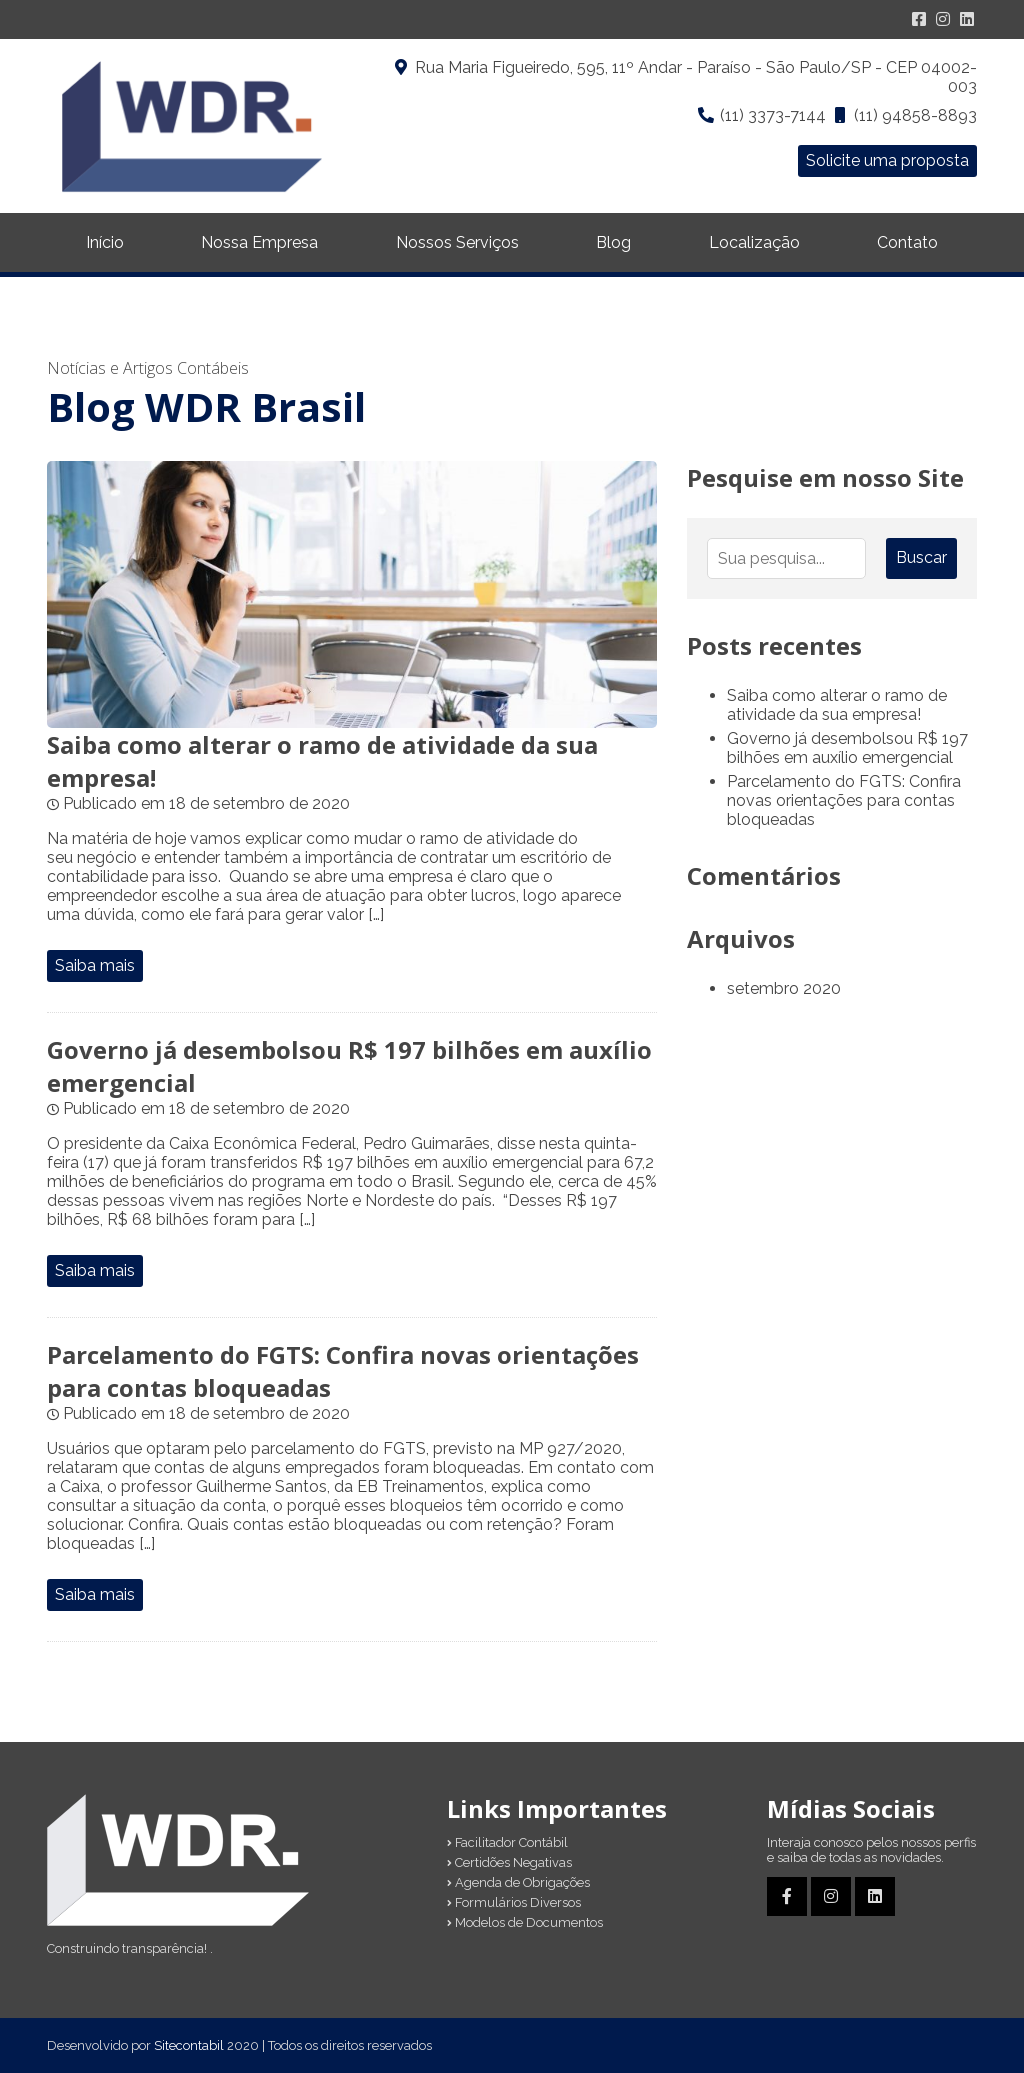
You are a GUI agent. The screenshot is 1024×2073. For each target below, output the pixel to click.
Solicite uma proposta (887, 160)
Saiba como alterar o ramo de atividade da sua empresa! (837, 705)
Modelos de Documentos (525, 1922)
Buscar (921, 557)
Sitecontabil (189, 2045)
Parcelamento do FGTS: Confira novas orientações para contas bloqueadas (844, 800)
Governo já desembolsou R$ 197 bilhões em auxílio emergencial (847, 748)
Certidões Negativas (509, 1862)
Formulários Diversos (514, 1902)
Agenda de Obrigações (518, 1882)
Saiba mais (95, 965)
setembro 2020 (784, 988)
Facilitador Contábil (507, 1842)
